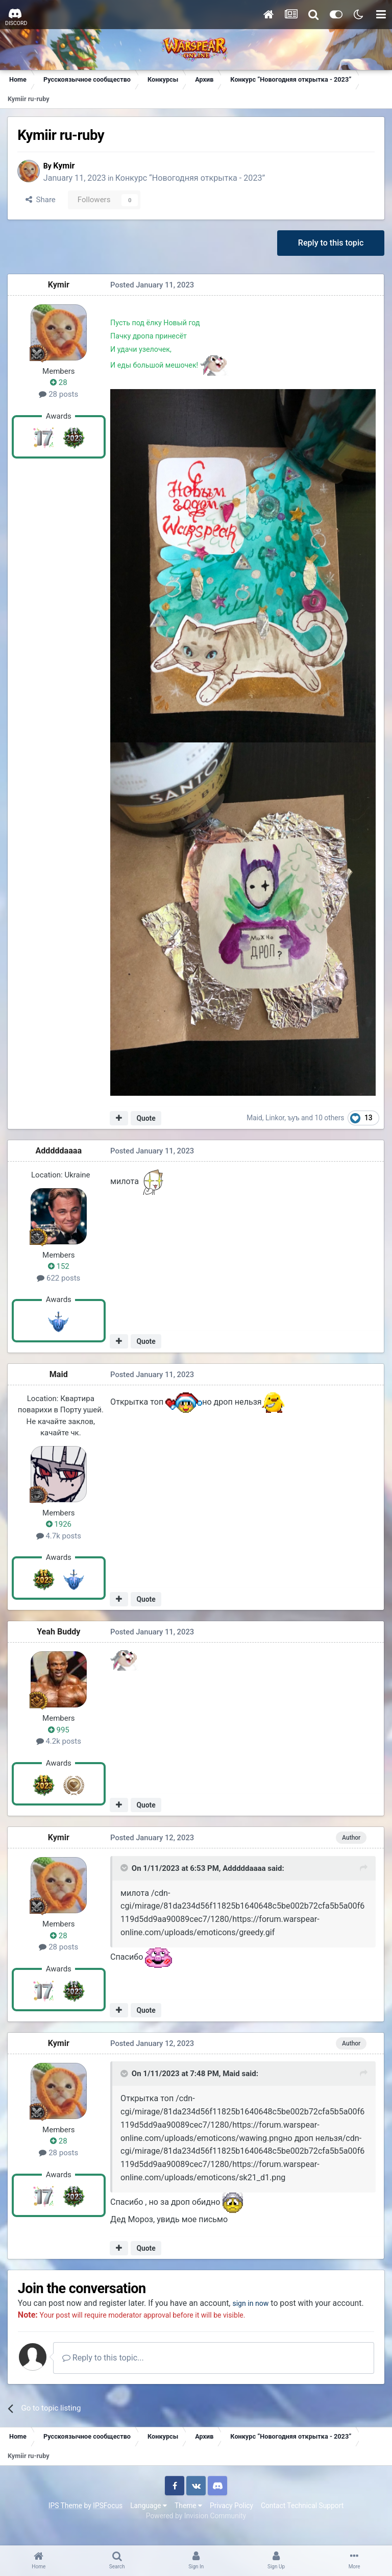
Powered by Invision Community (196, 2529)
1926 (59, 1525)
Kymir (68, 166)
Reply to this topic (330, 243)
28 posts (59, 394)
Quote (146, 1119)
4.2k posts (59, 1742)
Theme (188, 2519)
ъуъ (294, 1119)
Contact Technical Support (302, 2519)
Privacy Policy (231, 2519)
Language (148, 2519)
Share (42, 200)
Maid (255, 1119)
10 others (330, 1119)
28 (59, 383)
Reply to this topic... (107, 2371)
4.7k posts (59, 1537)
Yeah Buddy (59, 1633)
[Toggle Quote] (125, 1869)
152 (59, 1267)
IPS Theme (65, 2519)
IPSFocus (107, 2519)
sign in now (257, 2304)
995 (59, 1731)
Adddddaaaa (59, 1152)
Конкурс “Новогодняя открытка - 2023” (195, 178)
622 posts (59, 1279)
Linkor (275, 1119)
